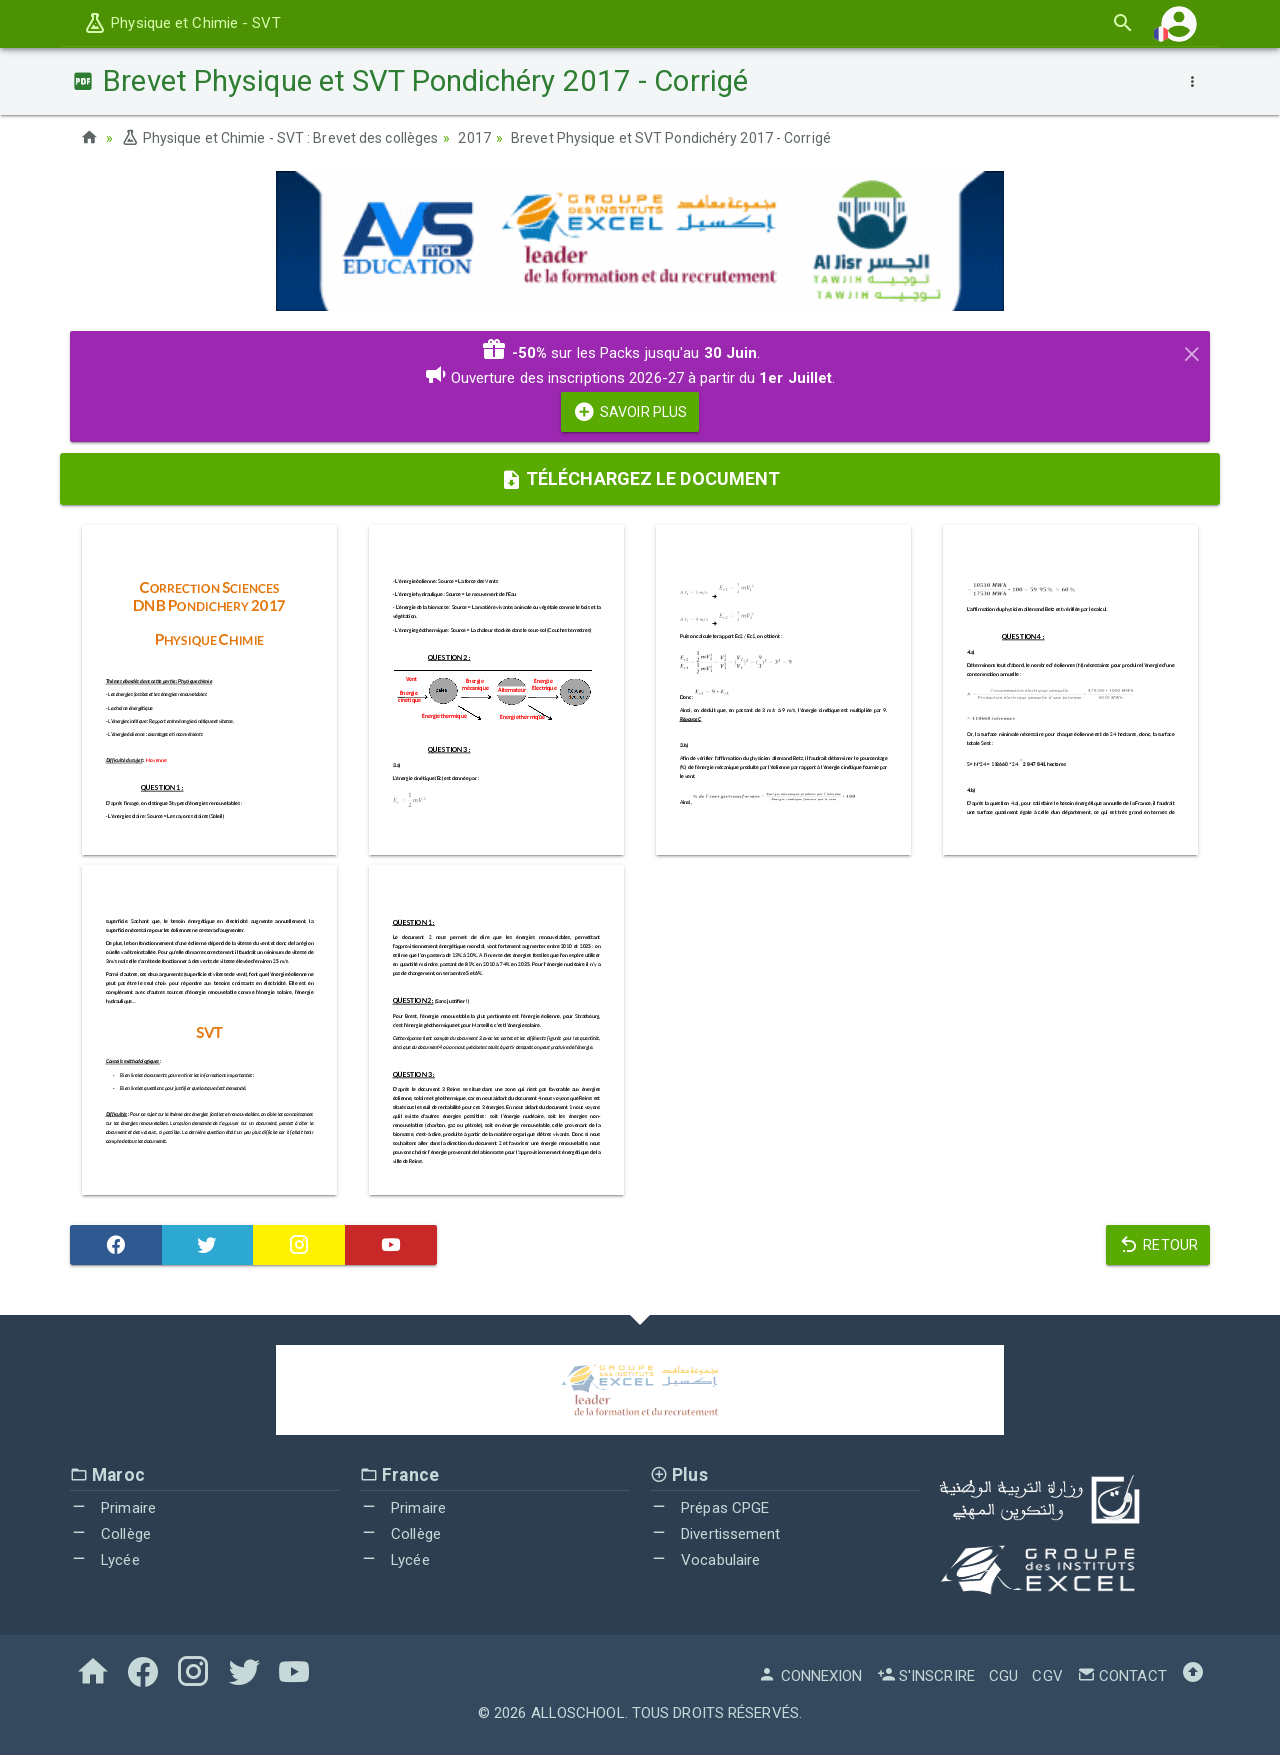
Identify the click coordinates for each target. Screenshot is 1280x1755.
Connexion (810, 1676)
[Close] (1192, 351)
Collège (110, 1534)
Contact (1122, 1676)
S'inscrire (926, 1676)
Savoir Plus (630, 412)
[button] (1179, 23)
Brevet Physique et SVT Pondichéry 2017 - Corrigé (671, 138)
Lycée (105, 1560)
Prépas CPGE (709, 1508)
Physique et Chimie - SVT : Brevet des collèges (279, 138)
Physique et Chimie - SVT (182, 23)
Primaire (113, 1508)
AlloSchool (578, 1713)
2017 (474, 138)
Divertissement (715, 1534)
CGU (1003, 1676)
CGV (1047, 1676)
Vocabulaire (705, 1560)
